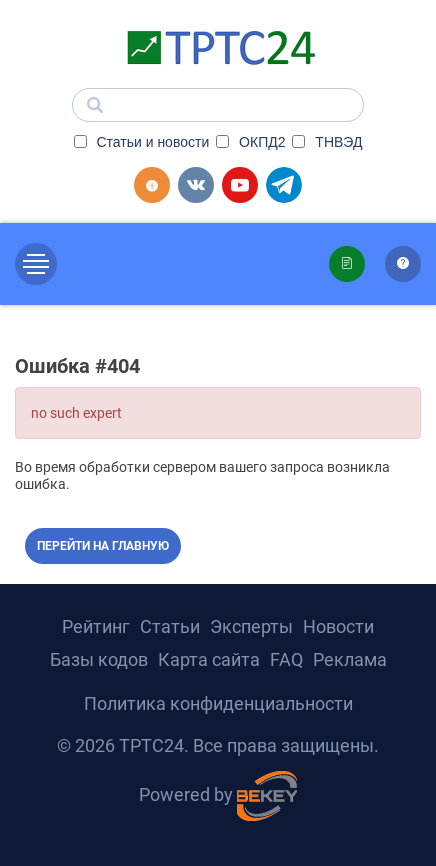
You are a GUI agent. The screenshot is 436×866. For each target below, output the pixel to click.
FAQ (286, 659)
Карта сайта (209, 659)
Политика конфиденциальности (218, 703)
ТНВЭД (327, 142)
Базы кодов (99, 659)
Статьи (170, 626)
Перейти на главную (103, 546)
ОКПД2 (250, 142)
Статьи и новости (142, 142)
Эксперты (251, 626)
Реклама (350, 659)
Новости (338, 626)
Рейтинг (96, 626)
